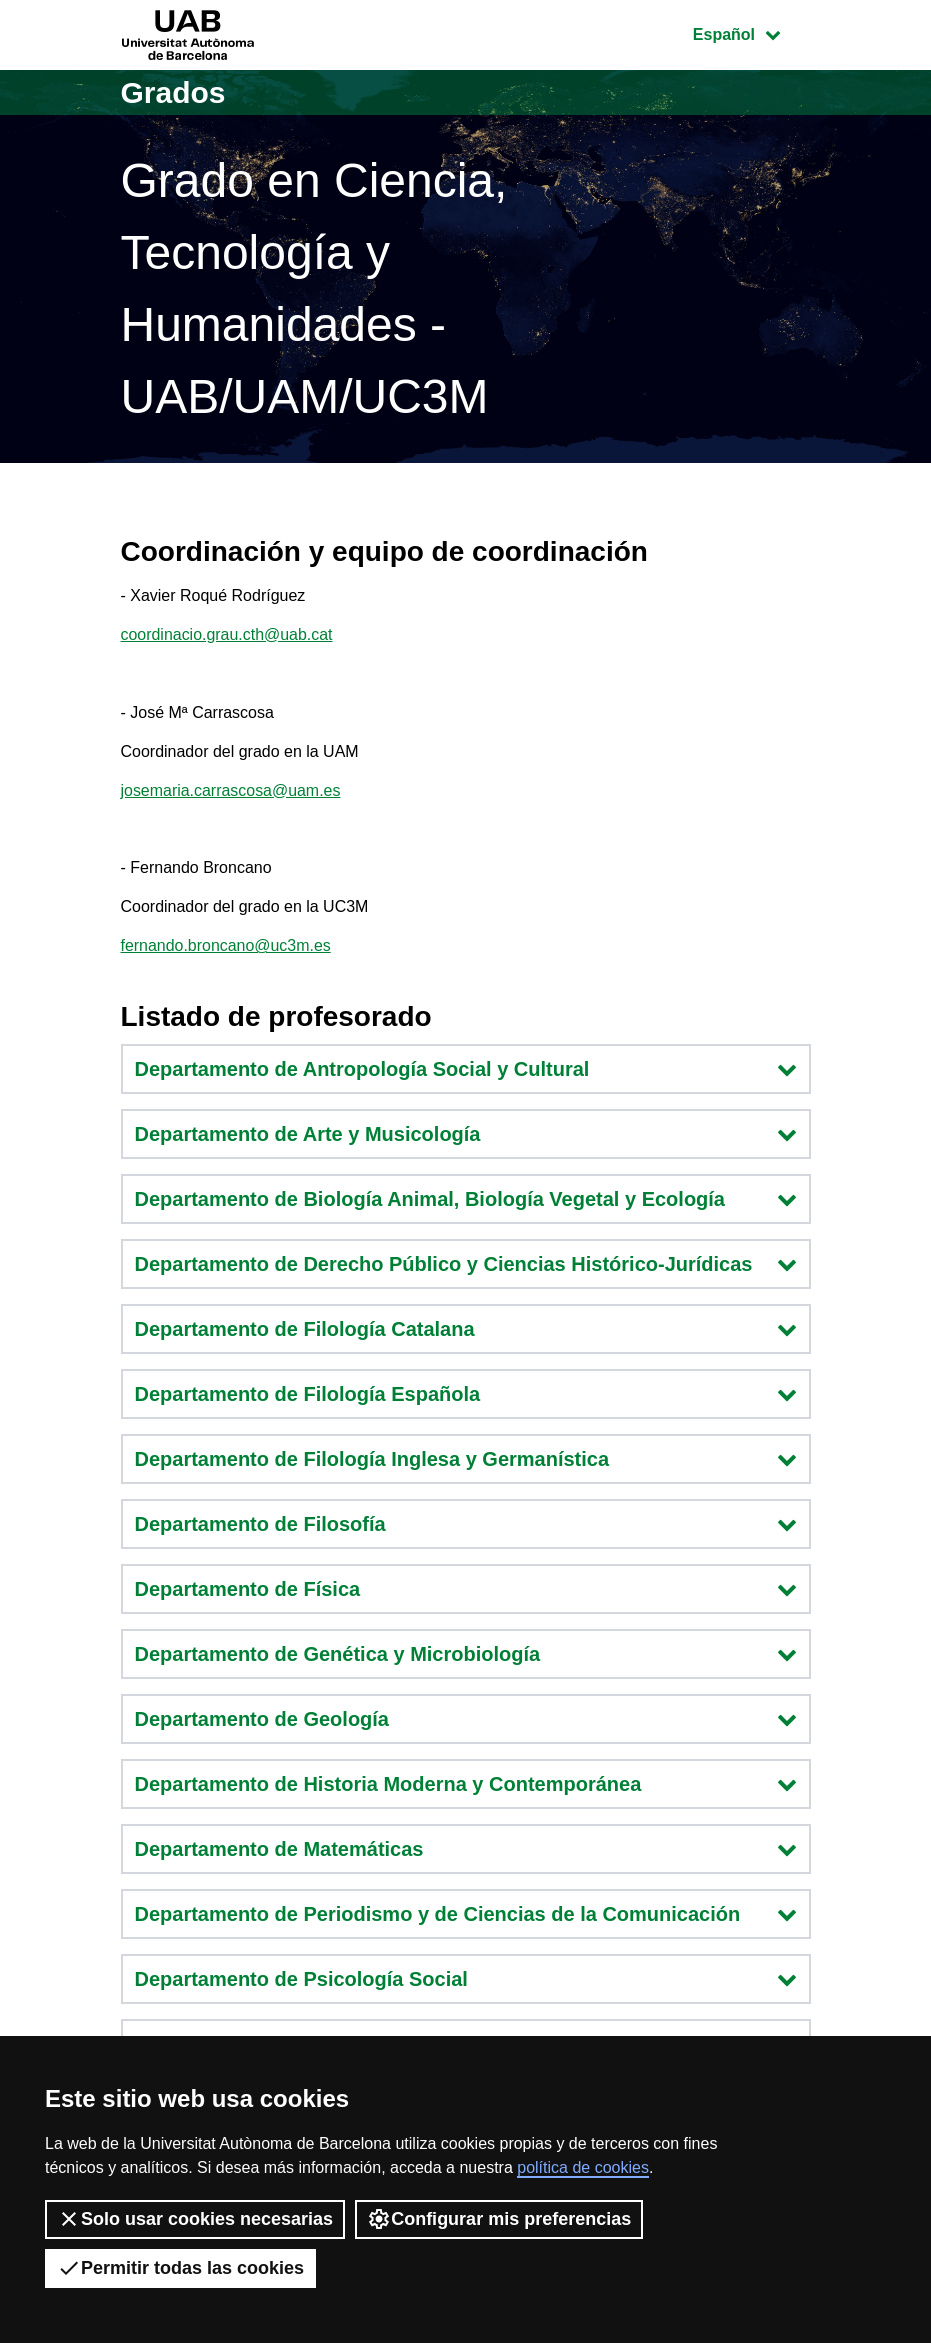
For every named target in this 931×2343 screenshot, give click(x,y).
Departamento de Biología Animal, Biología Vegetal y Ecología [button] (466, 1199)
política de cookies (583, 2167)
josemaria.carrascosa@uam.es (231, 790)
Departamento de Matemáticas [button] (466, 1849)
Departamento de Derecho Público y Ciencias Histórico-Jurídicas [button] (466, 1264)
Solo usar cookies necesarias (195, 2219)
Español (751, 32)
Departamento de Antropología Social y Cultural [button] (466, 1069)
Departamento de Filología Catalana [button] (466, 1329)
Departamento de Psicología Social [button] (466, 1979)
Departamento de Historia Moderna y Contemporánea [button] (466, 1784)
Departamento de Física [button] (466, 1589)
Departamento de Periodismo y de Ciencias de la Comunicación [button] (466, 1914)
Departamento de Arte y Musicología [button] (466, 1134)
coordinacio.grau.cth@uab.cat (227, 634)
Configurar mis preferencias (499, 2219)
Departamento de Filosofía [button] (466, 1524)
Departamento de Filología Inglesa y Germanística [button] (466, 1459)
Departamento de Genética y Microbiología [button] (466, 1654)
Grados (173, 92)
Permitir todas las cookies (180, 2268)
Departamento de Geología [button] (466, 1719)
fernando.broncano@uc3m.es (226, 946)
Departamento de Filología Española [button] (466, 1394)
